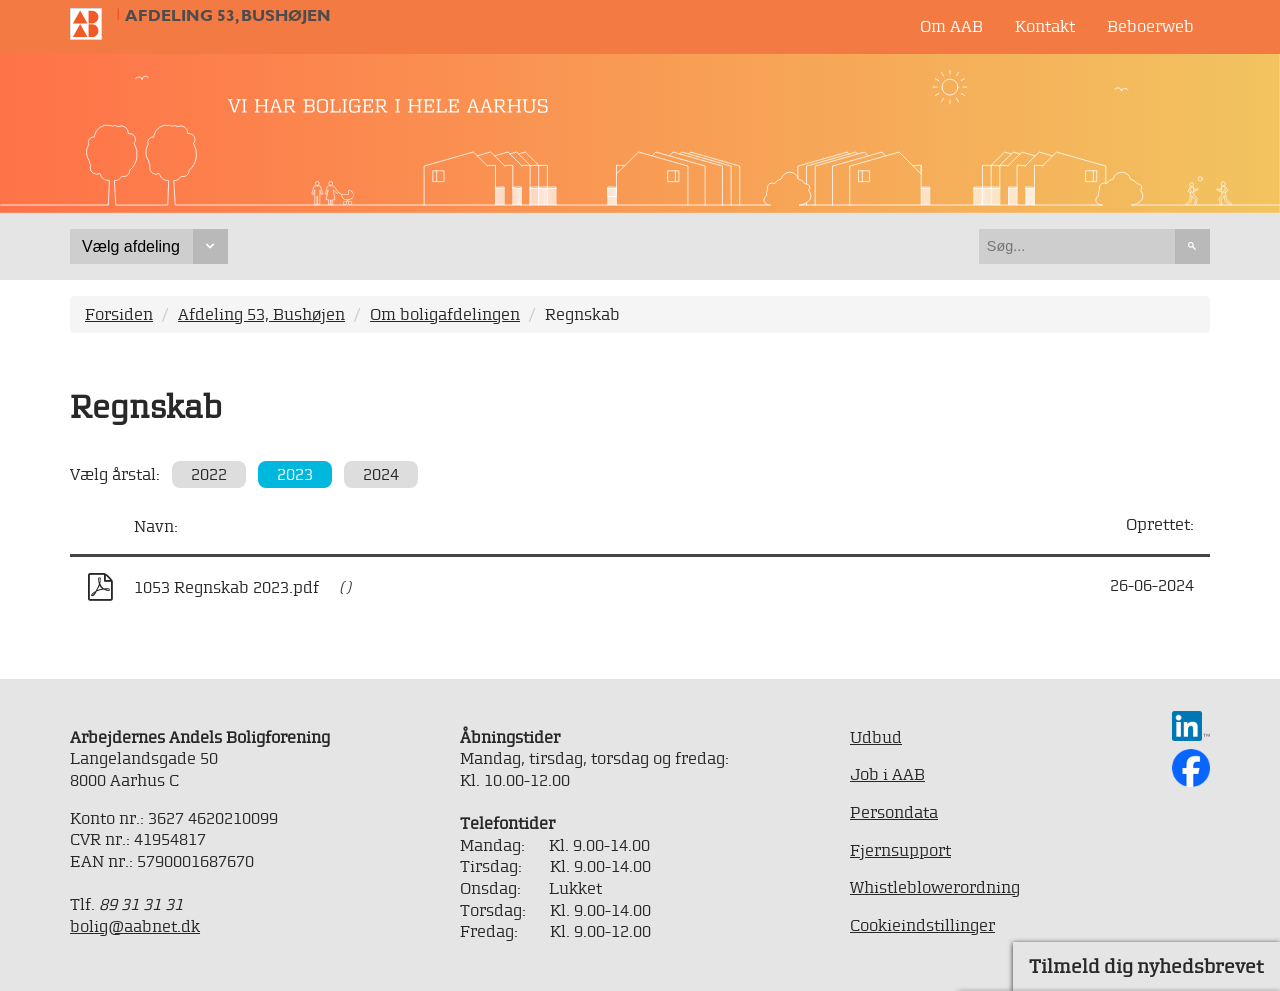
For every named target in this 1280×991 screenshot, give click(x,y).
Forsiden (119, 314)
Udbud (876, 737)
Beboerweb (1150, 26)
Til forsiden (94, 24)
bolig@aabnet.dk (135, 926)
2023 (295, 474)
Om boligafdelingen (445, 314)
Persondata (894, 812)
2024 (381, 474)
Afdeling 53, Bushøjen (228, 15)
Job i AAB (887, 774)
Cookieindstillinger (922, 925)
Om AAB (951, 26)
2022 (209, 474)
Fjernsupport (900, 850)
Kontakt (1045, 26)
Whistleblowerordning (935, 887)
